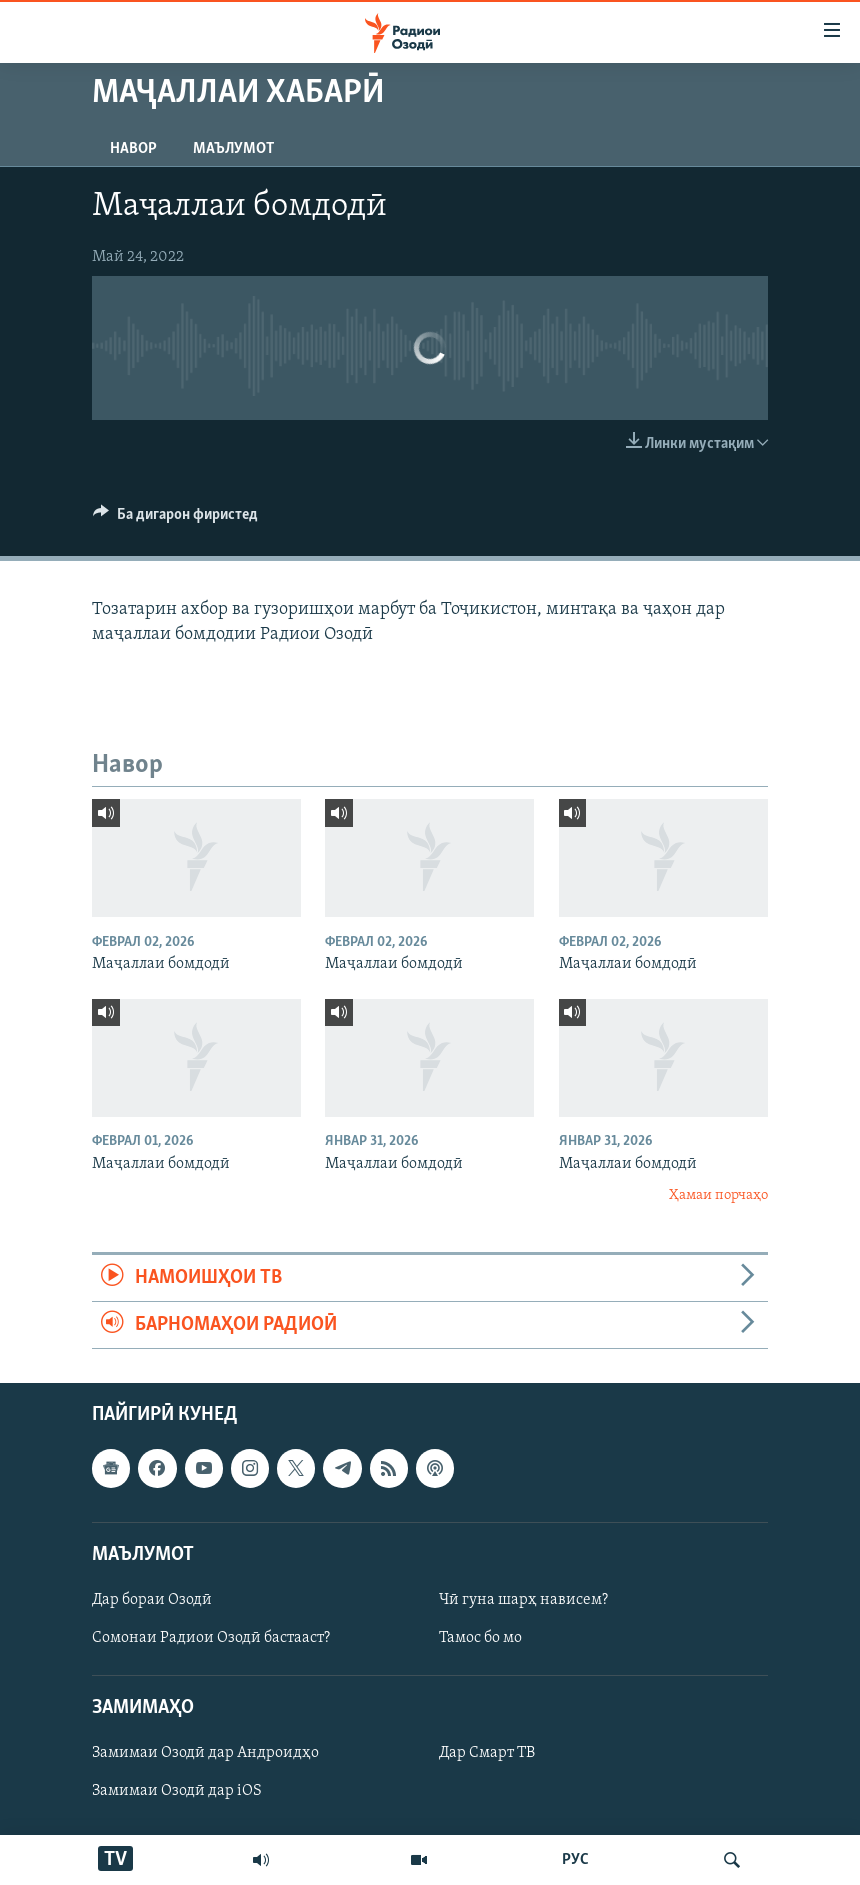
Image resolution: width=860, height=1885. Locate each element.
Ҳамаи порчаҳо (718, 1195)
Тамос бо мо (480, 1638)
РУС (575, 1860)
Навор (133, 149)
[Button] (175, 519)
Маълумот (233, 149)
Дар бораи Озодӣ (152, 1600)
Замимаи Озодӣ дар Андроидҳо (205, 1754)
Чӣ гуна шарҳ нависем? (523, 1600)
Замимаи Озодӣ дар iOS (177, 1792)
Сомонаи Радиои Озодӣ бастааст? (211, 1638)
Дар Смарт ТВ (487, 1754)
